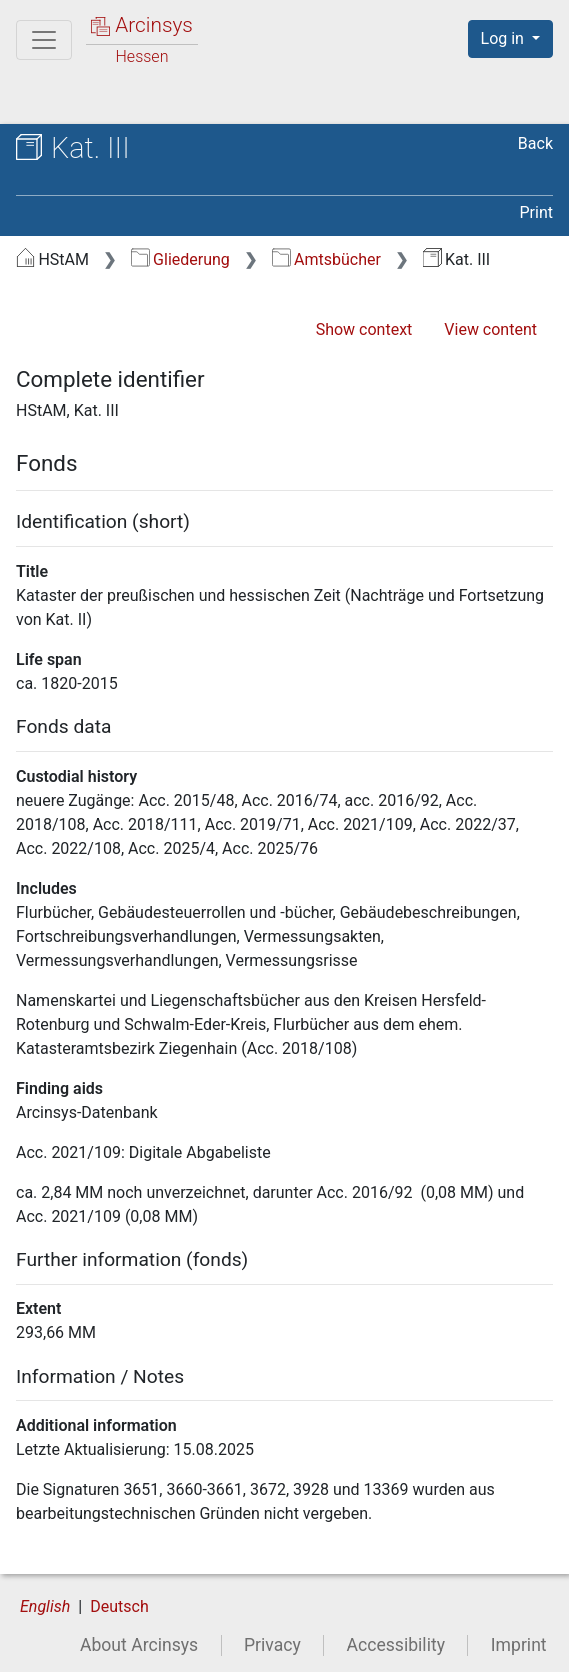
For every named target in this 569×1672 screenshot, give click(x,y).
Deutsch (119, 1606)
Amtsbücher (326, 259)
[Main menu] (44, 40)
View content (490, 329)
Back (535, 143)
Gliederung (180, 259)
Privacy (272, 1645)
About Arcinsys (139, 1645)
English (45, 1606)
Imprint (519, 1645)
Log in (504, 38)
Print (536, 212)
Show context (364, 329)
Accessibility (396, 1645)
